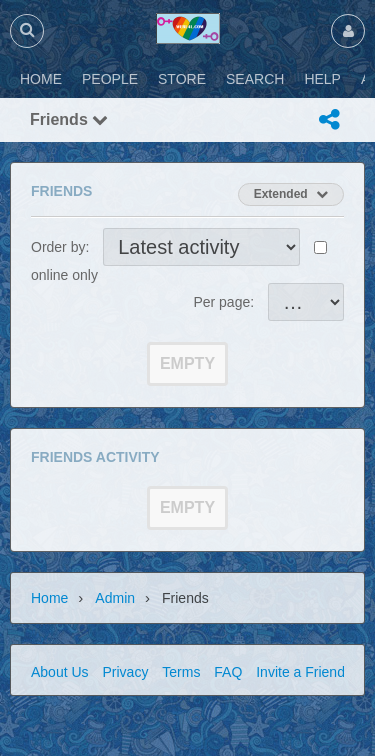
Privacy (125, 672)
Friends (69, 119)
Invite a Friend (300, 672)
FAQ (228, 672)
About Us (60, 672)
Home (49, 598)
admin (115, 598)
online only (64, 275)
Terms (181, 672)
